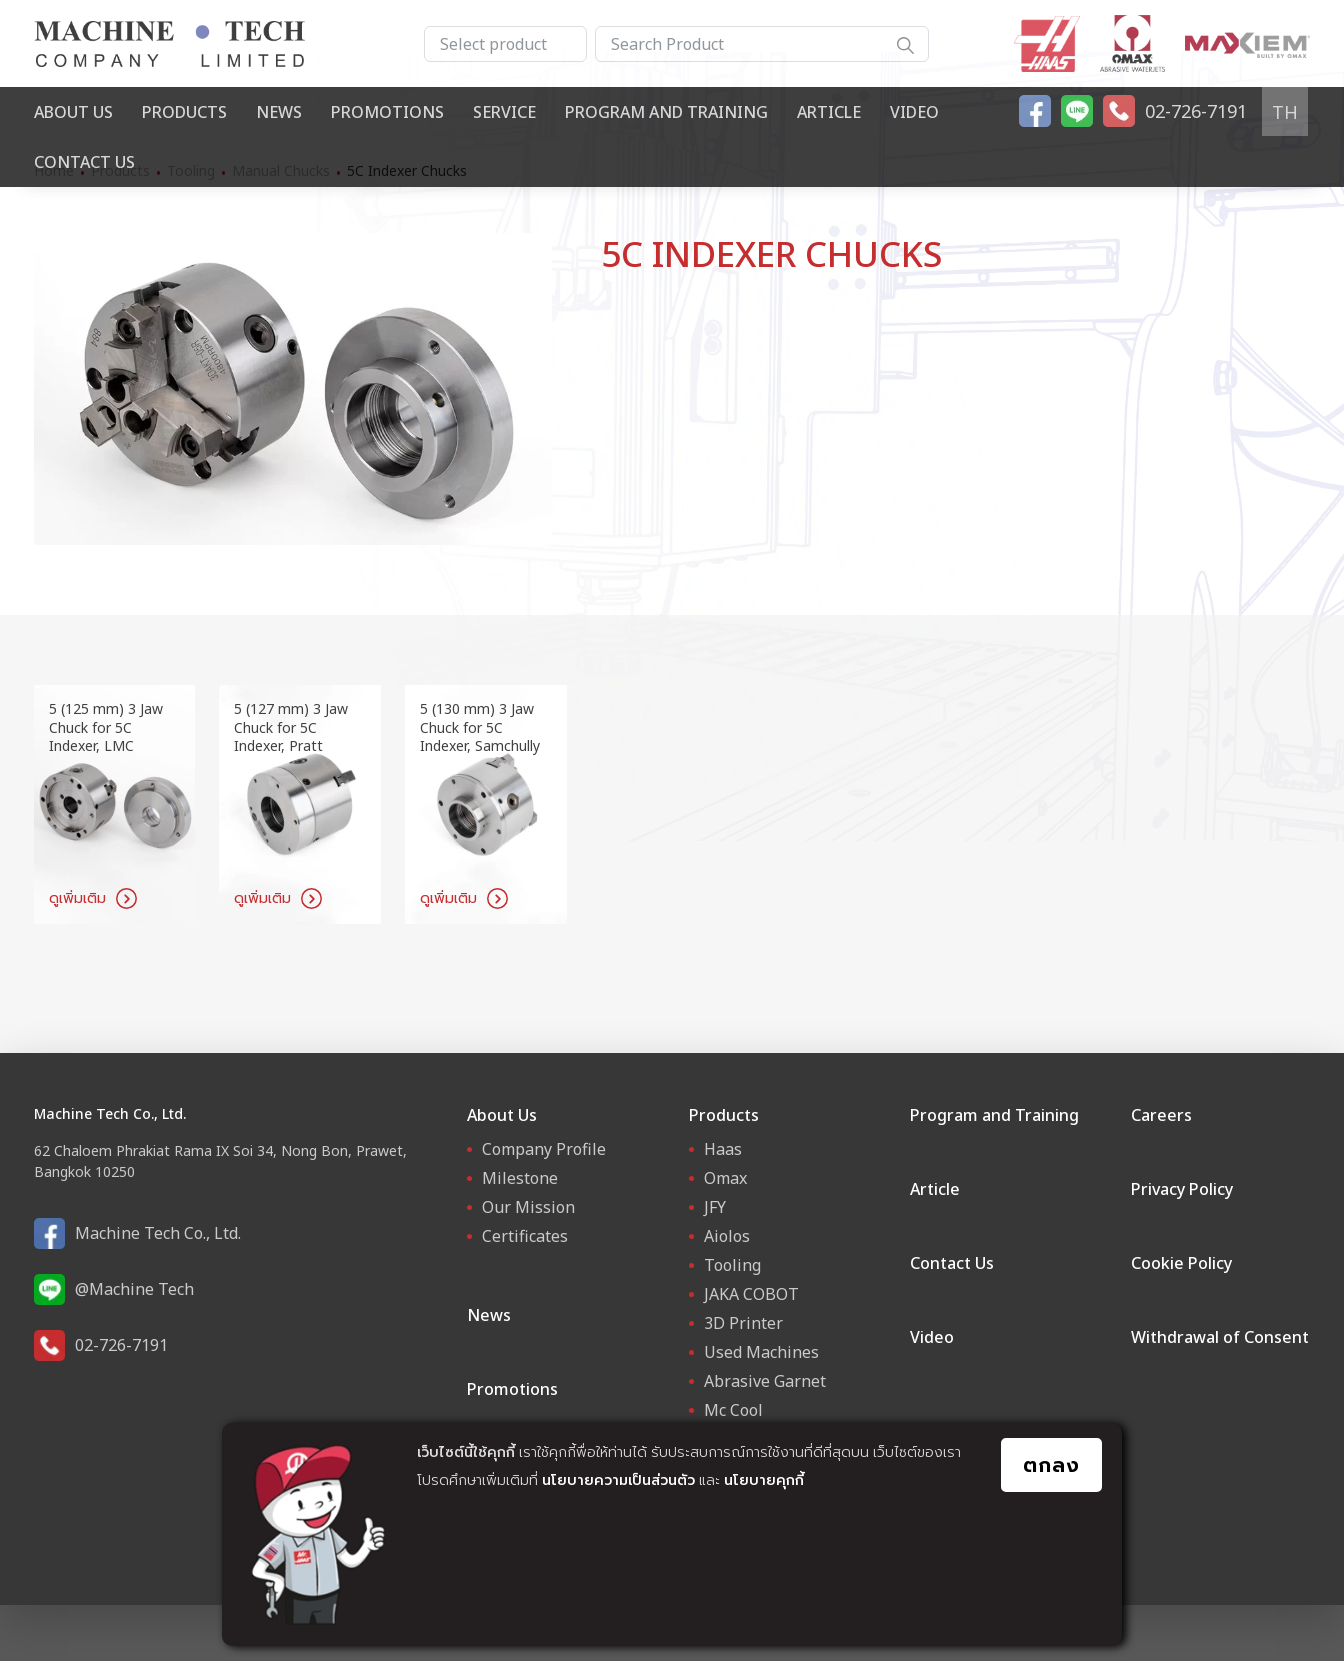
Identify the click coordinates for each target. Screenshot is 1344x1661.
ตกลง (1051, 1464)
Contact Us (84, 162)
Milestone (520, 1178)
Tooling (732, 1265)
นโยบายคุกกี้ (764, 1479)
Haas (723, 1149)
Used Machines (761, 1352)
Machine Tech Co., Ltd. (158, 1233)
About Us (73, 112)
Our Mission (528, 1207)
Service (504, 112)
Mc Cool (733, 1410)
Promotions (387, 112)
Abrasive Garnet (765, 1381)
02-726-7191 (121, 1345)
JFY (715, 1207)
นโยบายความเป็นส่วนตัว (618, 1479)
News (279, 112)
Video (914, 112)
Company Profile (544, 1149)
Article (829, 112)
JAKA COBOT (751, 1294)
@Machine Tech (134, 1289)
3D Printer (743, 1323)
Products (184, 112)
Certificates (525, 1236)
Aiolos (727, 1236)
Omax (725, 1178)
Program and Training (666, 112)
